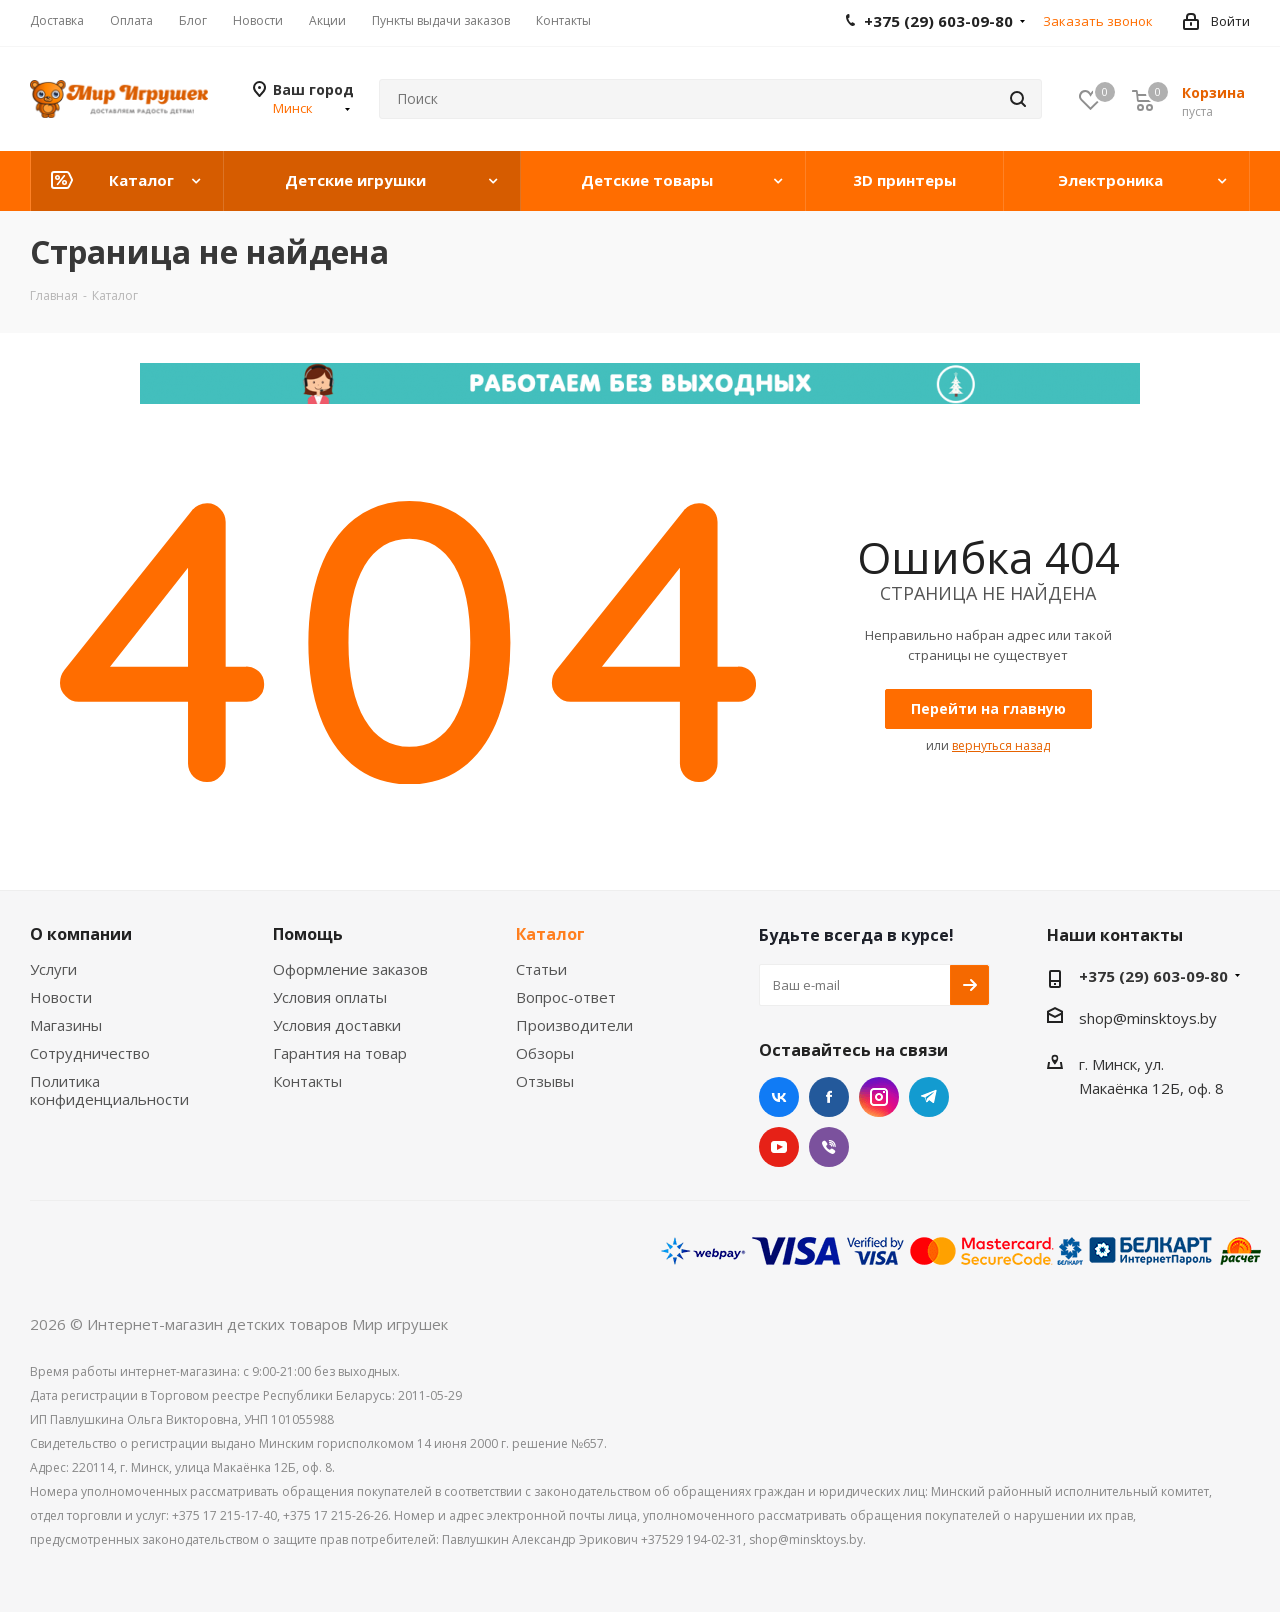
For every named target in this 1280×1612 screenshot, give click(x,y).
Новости (61, 997)
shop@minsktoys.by (1148, 1018)
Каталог (550, 934)
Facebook (829, 1097)
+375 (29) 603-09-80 (1153, 976)
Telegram (929, 1097)
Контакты (307, 1081)
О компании (81, 934)
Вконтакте (779, 1097)
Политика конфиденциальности (109, 1090)
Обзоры (545, 1053)
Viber (829, 1147)
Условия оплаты (330, 997)
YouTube (779, 1147)
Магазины (66, 1025)
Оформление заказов (350, 969)
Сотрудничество (90, 1053)
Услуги (53, 969)
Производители (574, 1025)
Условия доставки (337, 1025)
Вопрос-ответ (566, 997)
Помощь (308, 934)
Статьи (541, 969)
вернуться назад (1001, 745)
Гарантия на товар (340, 1053)
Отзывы (545, 1081)
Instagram (879, 1097)
